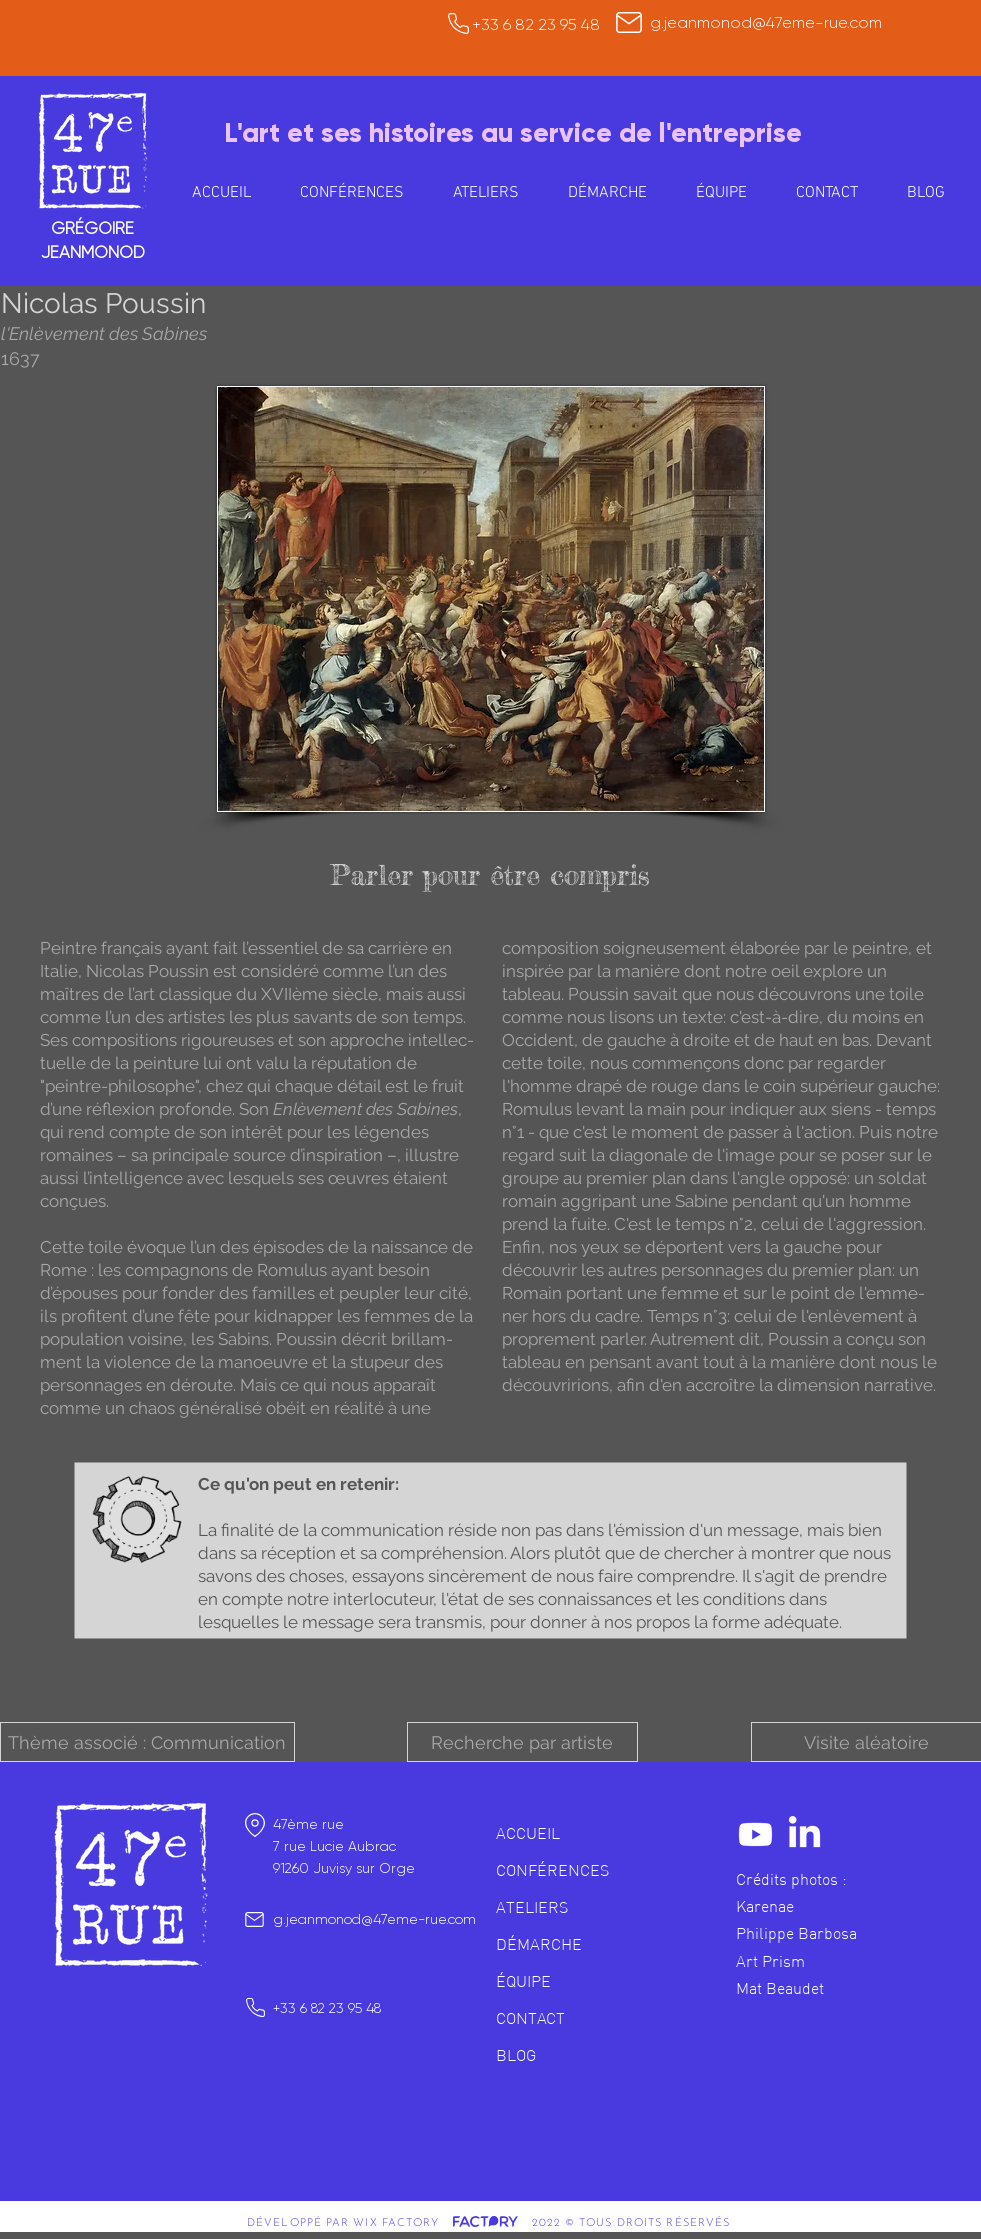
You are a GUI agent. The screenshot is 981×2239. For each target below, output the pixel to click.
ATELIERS (532, 1907)
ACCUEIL (528, 1833)
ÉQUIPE (523, 1981)
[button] (486, 193)
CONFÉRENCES (552, 1870)
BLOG (516, 2055)
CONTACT (530, 2018)
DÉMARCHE (539, 1944)
